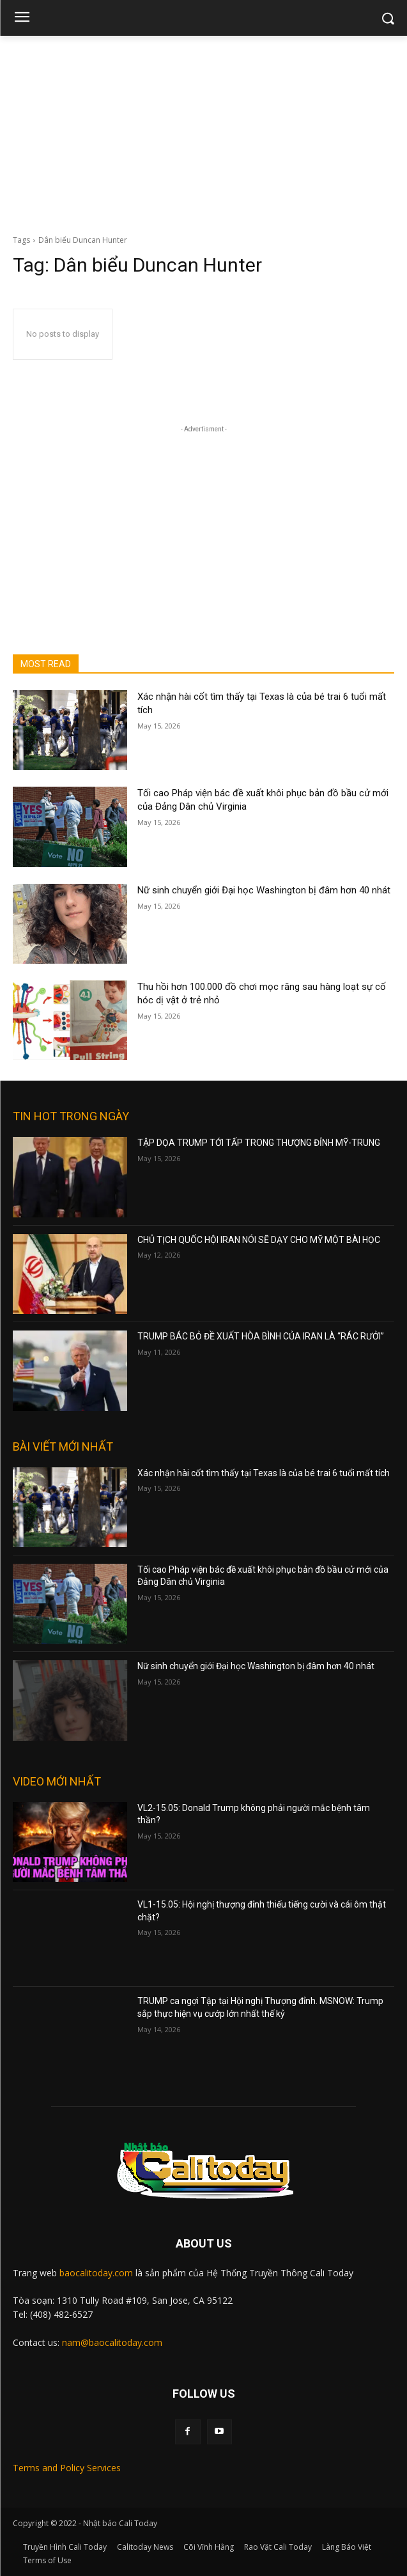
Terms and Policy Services (67, 2468)
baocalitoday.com (96, 2273)
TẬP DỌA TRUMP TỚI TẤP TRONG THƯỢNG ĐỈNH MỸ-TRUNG (258, 1143)
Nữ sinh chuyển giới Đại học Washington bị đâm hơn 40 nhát (263, 890)
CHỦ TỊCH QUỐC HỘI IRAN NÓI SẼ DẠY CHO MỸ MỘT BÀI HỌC (258, 1240)
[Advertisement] (203, 131)
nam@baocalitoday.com (112, 2342)
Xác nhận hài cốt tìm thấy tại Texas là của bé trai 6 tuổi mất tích (263, 1473)
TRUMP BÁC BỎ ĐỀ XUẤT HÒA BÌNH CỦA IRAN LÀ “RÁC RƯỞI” (260, 1336)
